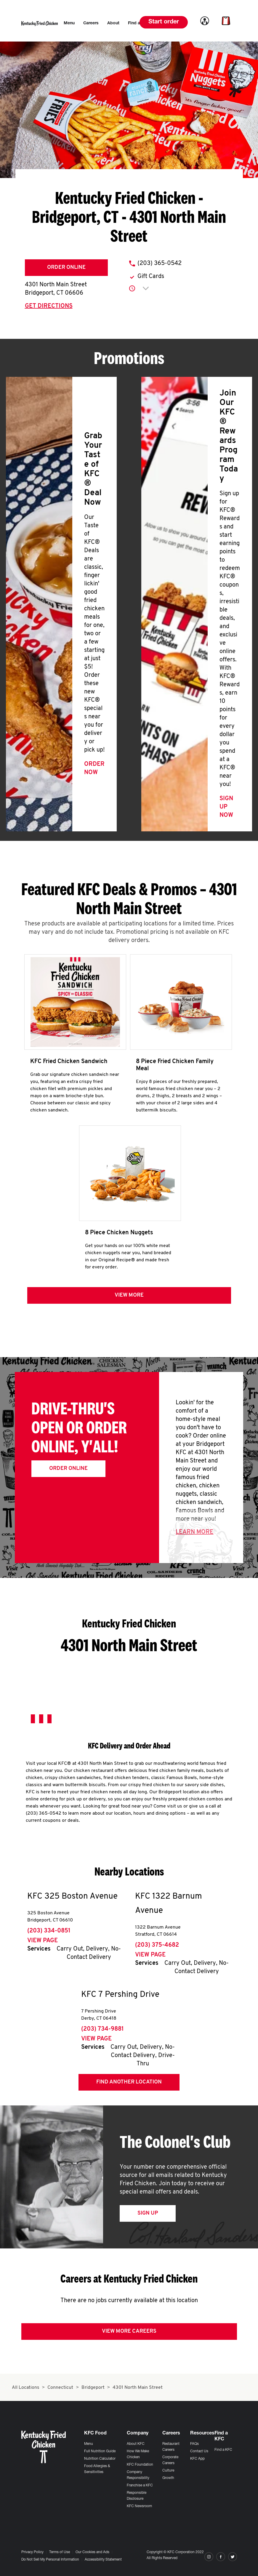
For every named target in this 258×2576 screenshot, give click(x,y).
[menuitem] (69, 23)
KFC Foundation (140, 2465)
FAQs (194, 2444)
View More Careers (129, 2332)
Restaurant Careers (171, 2447)
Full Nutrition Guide (100, 2451)
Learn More (194, 1533)
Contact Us (199, 2451)
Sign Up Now (226, 807)
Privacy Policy (32, 2552)
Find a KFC (223, 2450)
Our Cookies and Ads (92, 2552)
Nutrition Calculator (100, 2459)
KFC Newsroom (139, 2506)
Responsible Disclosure (136, 2496)
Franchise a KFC (140, 2485)
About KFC (136, 2444)
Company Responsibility (138, 2475)
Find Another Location (129, 2083)
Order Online (66, 267)
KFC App (197, 2459)
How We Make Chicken (138, 2454)
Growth (168, 2478)
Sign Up (147, 2214)
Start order (163, 22)
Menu (88, 2444)
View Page (42, 1941)
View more (129, 1296)
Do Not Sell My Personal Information (50, 2559)
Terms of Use (59, 2552)
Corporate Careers (170, 2460)
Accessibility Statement (103, 2559)
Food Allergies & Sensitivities (97, 2469)
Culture (168, 2470)
